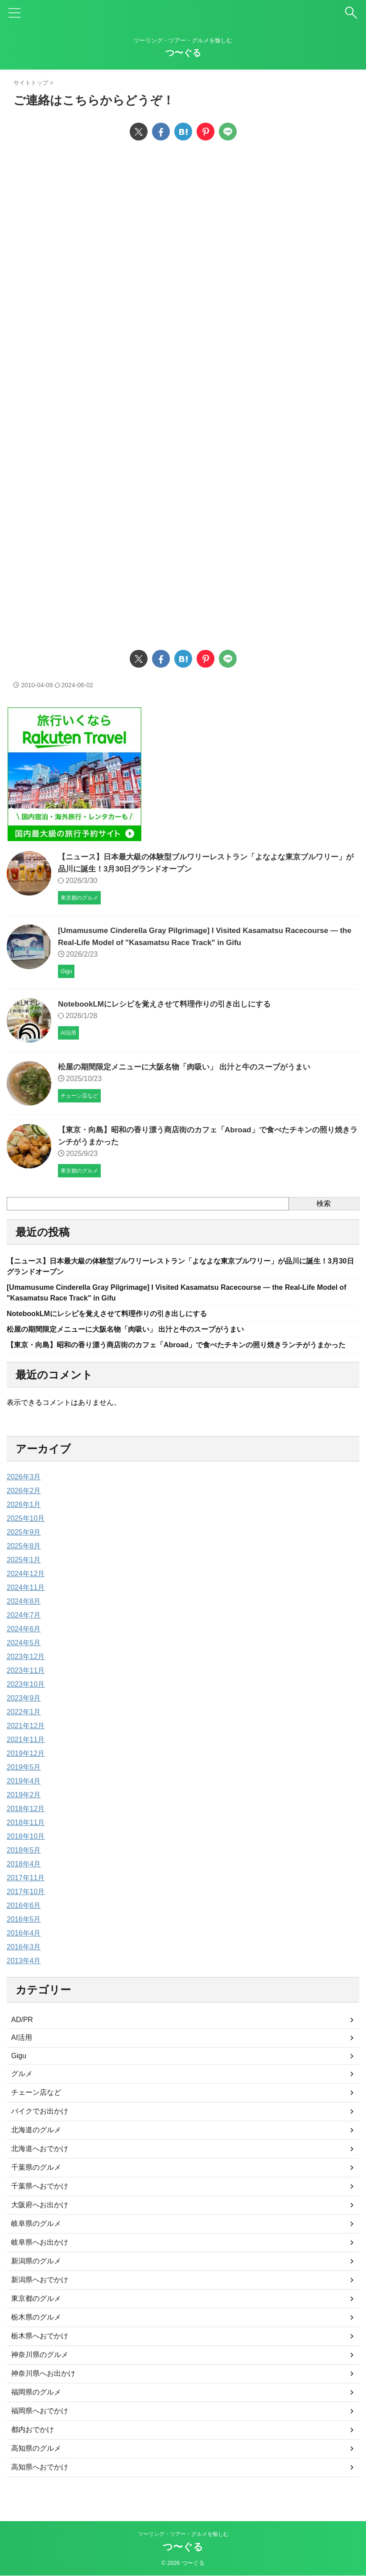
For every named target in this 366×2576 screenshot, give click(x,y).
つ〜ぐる (183, 53)
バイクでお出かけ (39, 2129)
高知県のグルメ (36, 2466)
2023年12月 (26, 1674)
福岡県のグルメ (36, 2410)
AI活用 (21, 2055)
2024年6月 (24, 1647)
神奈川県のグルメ (39, 2372)
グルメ (22, 2091)
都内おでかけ (32, 2447)
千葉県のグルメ (36, 2185)
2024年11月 (26, 1605)
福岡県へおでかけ (39, 2428)
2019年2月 (24, 1812)
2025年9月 (24, 1550)
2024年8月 (24, 1619)
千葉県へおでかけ (39, 2204)
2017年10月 (26, 1909)
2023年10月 (26, 1702)
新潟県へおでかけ (39, 2297)
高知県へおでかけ (39, 2485)
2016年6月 (24, 1923)
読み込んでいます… (156, 391)
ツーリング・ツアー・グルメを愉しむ (183, 2534)
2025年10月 (26, 1536)
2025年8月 (24, 1564)
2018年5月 (24, 1868)
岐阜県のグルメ (36, 2241)
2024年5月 (24, 1660)
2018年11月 (26, 1840)
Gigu (18, 2073)
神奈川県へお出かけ (43, 2391)
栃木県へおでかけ (39, 2353)
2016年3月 (24, 1965)
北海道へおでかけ (39, 2166)
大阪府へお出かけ (39, 2222)
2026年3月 (24, 1495)
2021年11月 (26, 1757)
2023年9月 (24, 1716)
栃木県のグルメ (36, 2335)
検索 (324, 1203)
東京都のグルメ (36, 2316)
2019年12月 (26, 1771)
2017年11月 (26, 1895)
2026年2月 (24, 1508)
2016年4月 (24, 1951)
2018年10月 (26, 1854)
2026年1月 (24, 1522)
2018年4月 (24, 1882)
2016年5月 (24, 1937)
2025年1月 (24, 1577)
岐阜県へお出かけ (39, 2260)
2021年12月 (26, 1743)
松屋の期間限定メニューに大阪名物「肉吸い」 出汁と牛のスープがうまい (191, 1066)
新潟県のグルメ (36, 2279)
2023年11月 (26, 1688)
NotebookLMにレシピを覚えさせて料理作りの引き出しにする (170, 1003)
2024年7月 (24, 1633)
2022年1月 (24, 1730)
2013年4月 (24, 1978)
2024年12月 (26, 1591)
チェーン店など (36, 2110)
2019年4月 (24, 1799)
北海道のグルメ (36, 2147)
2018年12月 (26, 1826)
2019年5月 (24, 1785)
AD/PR (22, 2037)
